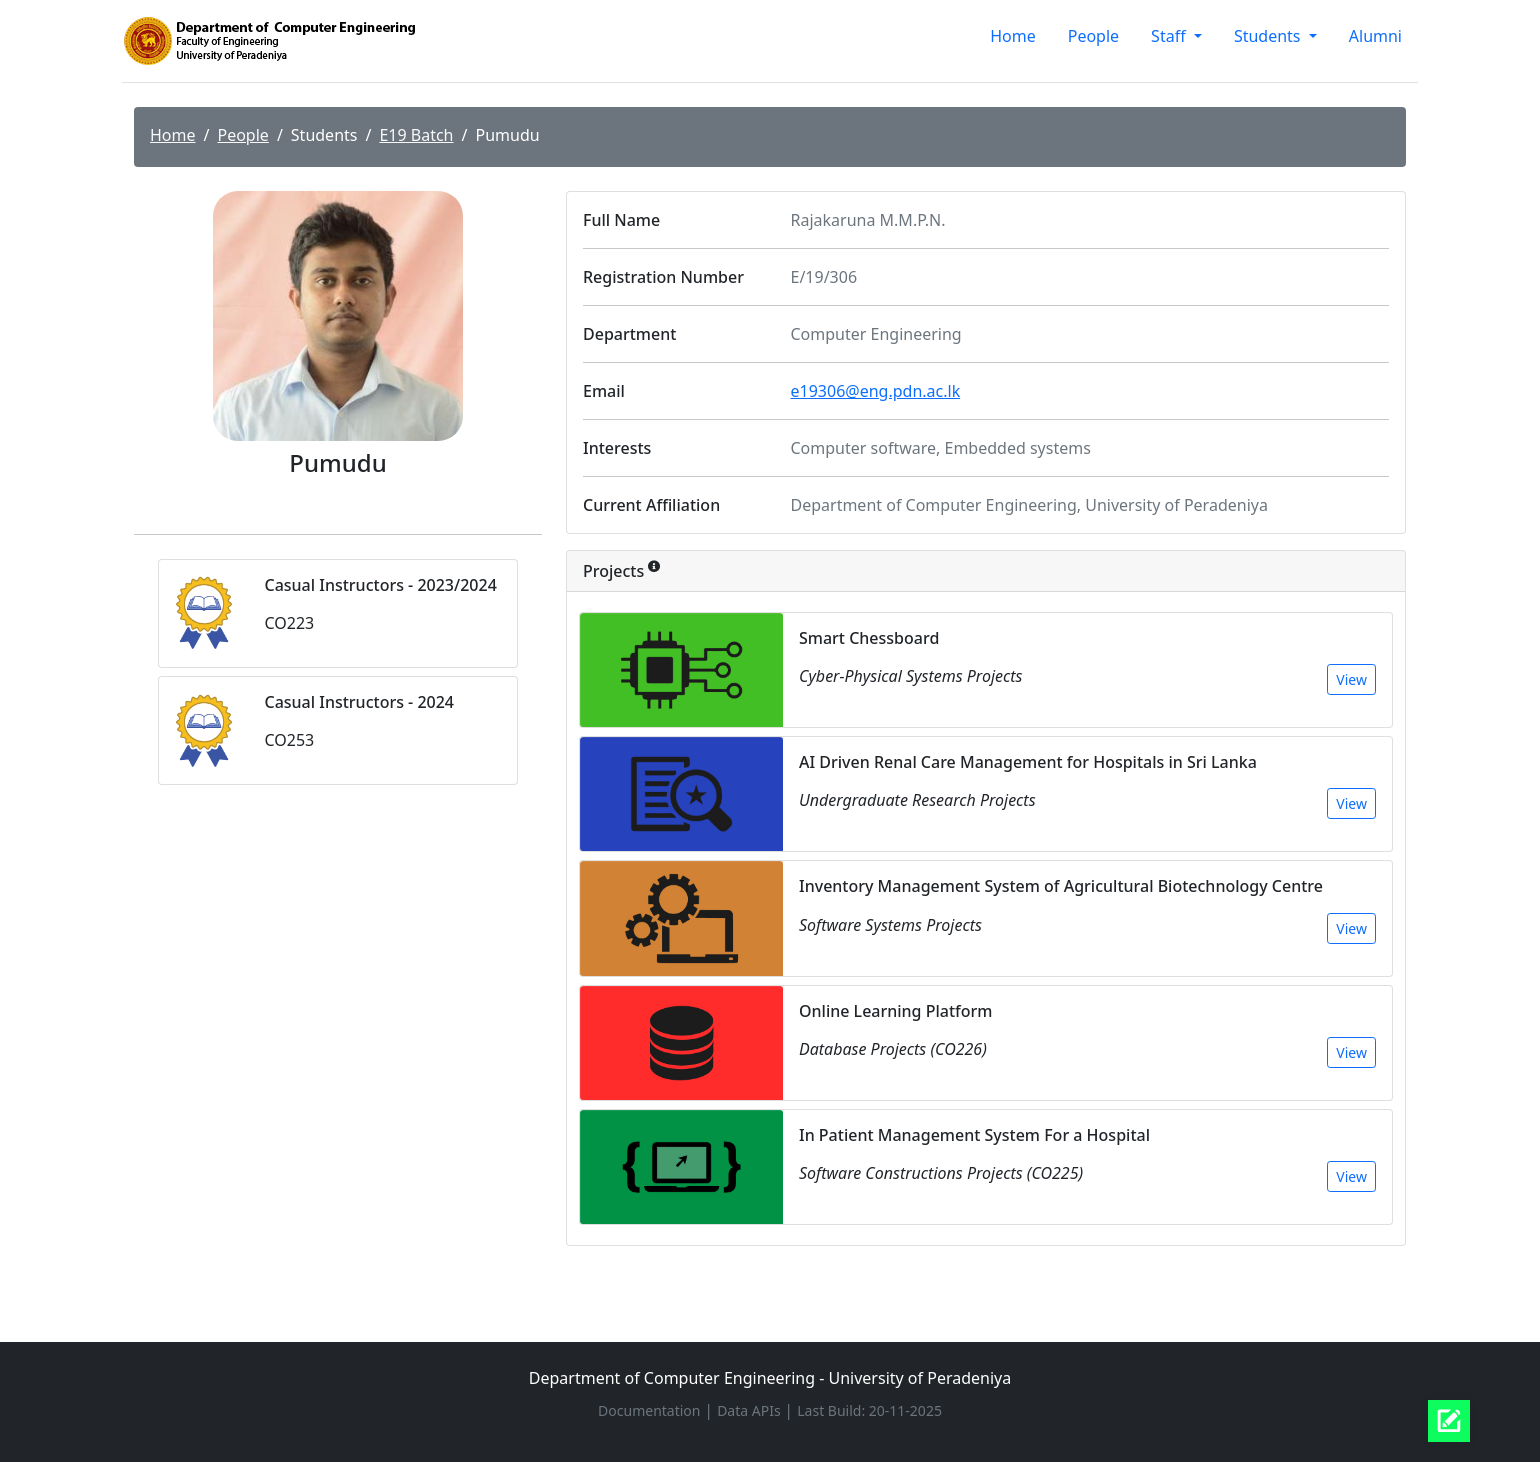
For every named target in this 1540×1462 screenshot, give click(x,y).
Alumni (1375, 36)
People (1093, 36)
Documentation (651, 1410)
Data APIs (750, 1410)
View (1351, 679)
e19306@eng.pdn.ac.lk (876, 391)
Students (1269, 36)
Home (1013, 36)
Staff (1170, 36)
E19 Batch (416, 135)
